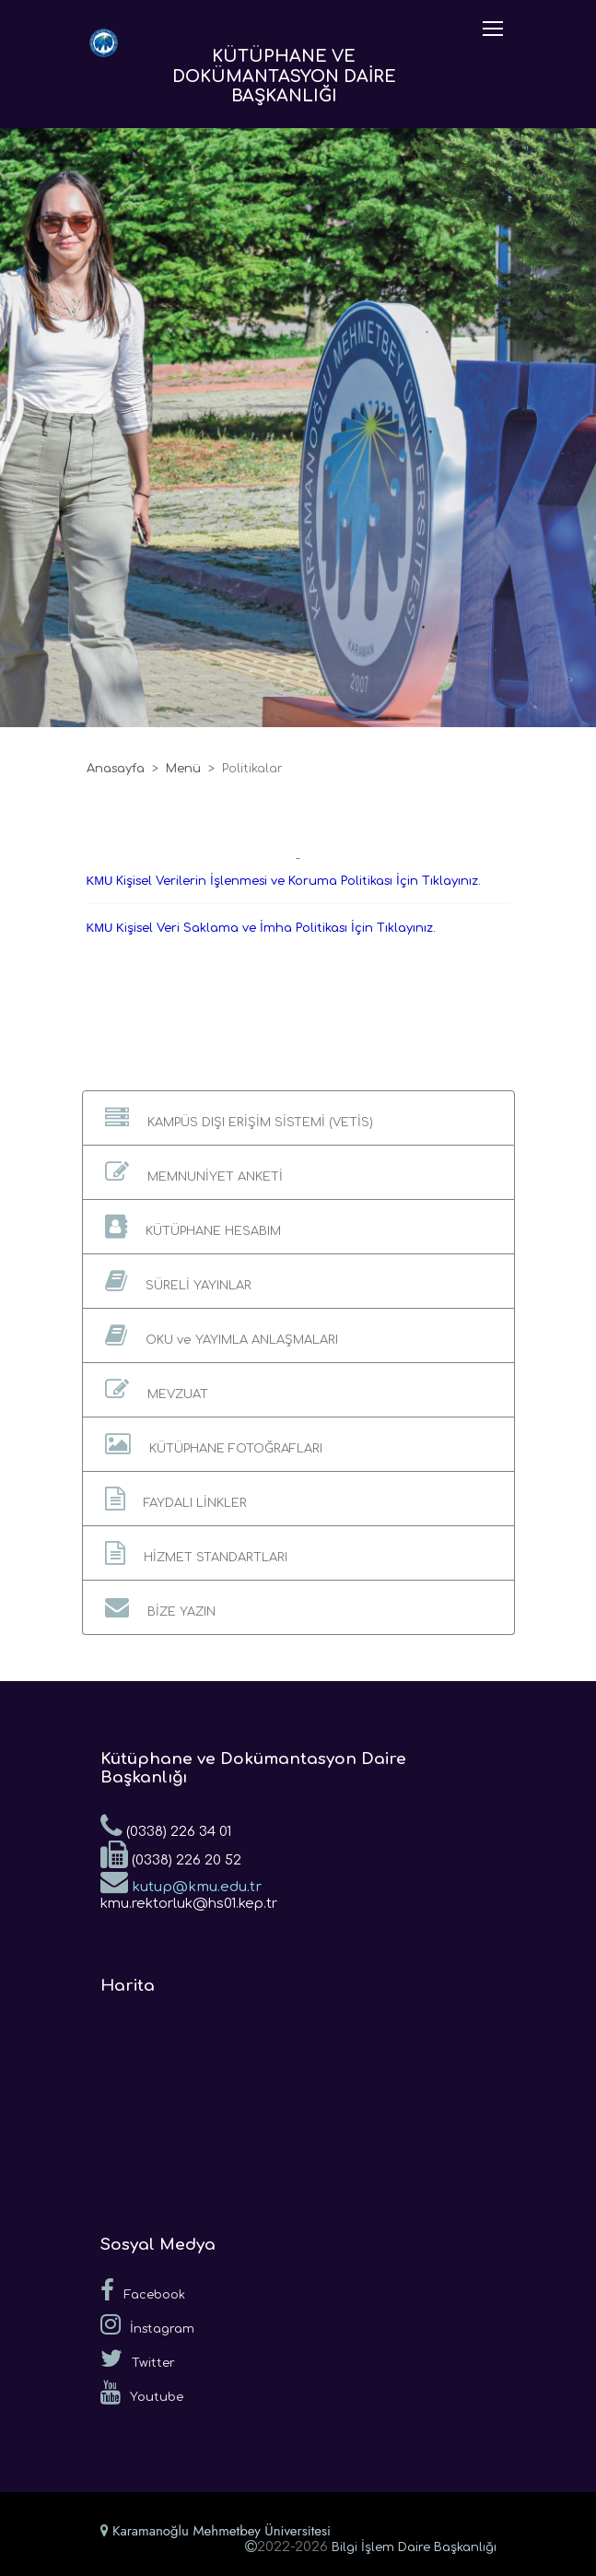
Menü (183, 768)
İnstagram (147, 2324)
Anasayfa (116, 768)
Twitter (137, 2358)
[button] (298, 1118)
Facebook (142, 2290)
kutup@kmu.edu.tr (181, 1881)
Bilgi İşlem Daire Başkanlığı (414, 2547)
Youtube (141, 2393)
